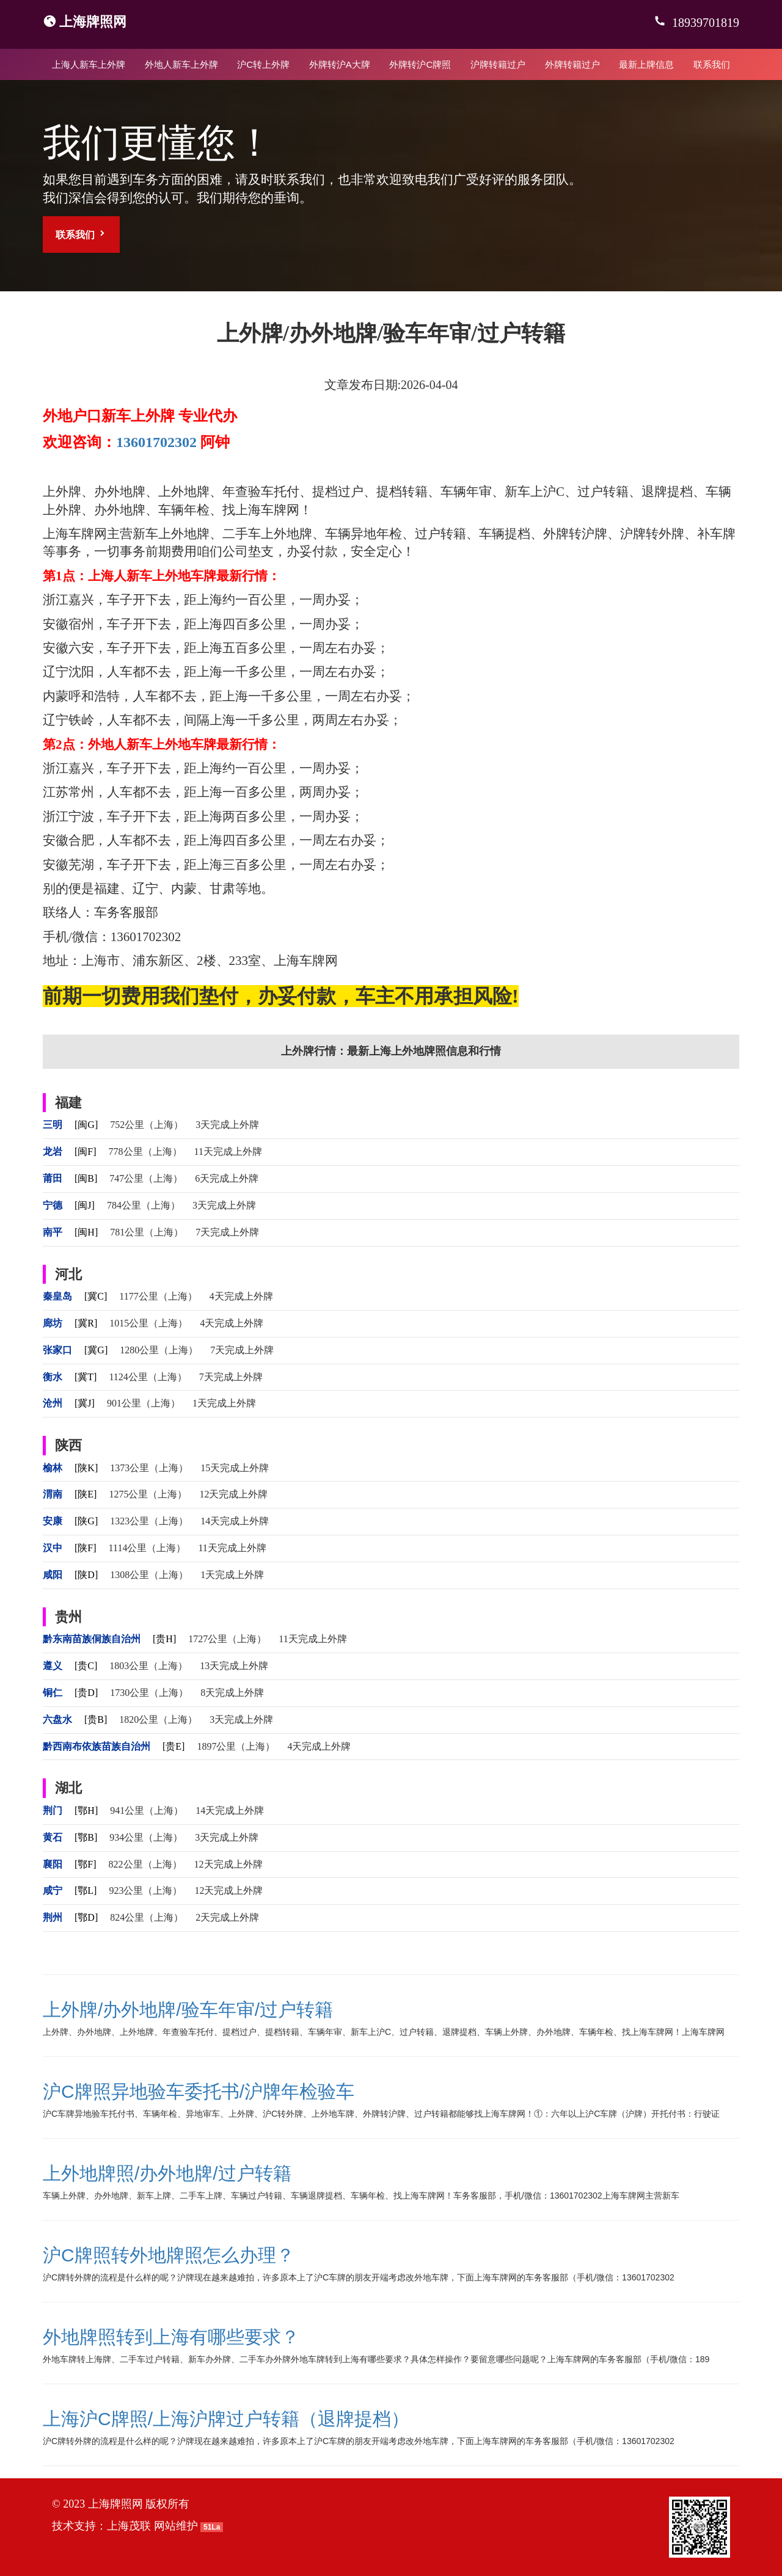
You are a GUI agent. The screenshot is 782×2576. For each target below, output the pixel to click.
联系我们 (711, 64)
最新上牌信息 (646, 64)
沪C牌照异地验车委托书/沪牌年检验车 (198, 2091)
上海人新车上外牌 (88, 64)
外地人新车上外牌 (181, 64)
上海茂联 (129, 2526)
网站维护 (176, 2526)
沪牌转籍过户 (497, 64)
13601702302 (156, 442)
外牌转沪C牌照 (420, 64)
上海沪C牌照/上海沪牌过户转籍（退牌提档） (226, 2419)
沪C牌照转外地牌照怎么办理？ (168, 2255)
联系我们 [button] (81, 234)
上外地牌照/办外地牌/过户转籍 (167, 2173)
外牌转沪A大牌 (339, 64)
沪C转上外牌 (263, 64)
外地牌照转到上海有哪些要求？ (171, 2337)
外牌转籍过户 (572, 64)
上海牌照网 (92, 21)
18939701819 (704, 22)
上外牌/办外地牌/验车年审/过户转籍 (188, 2009)
